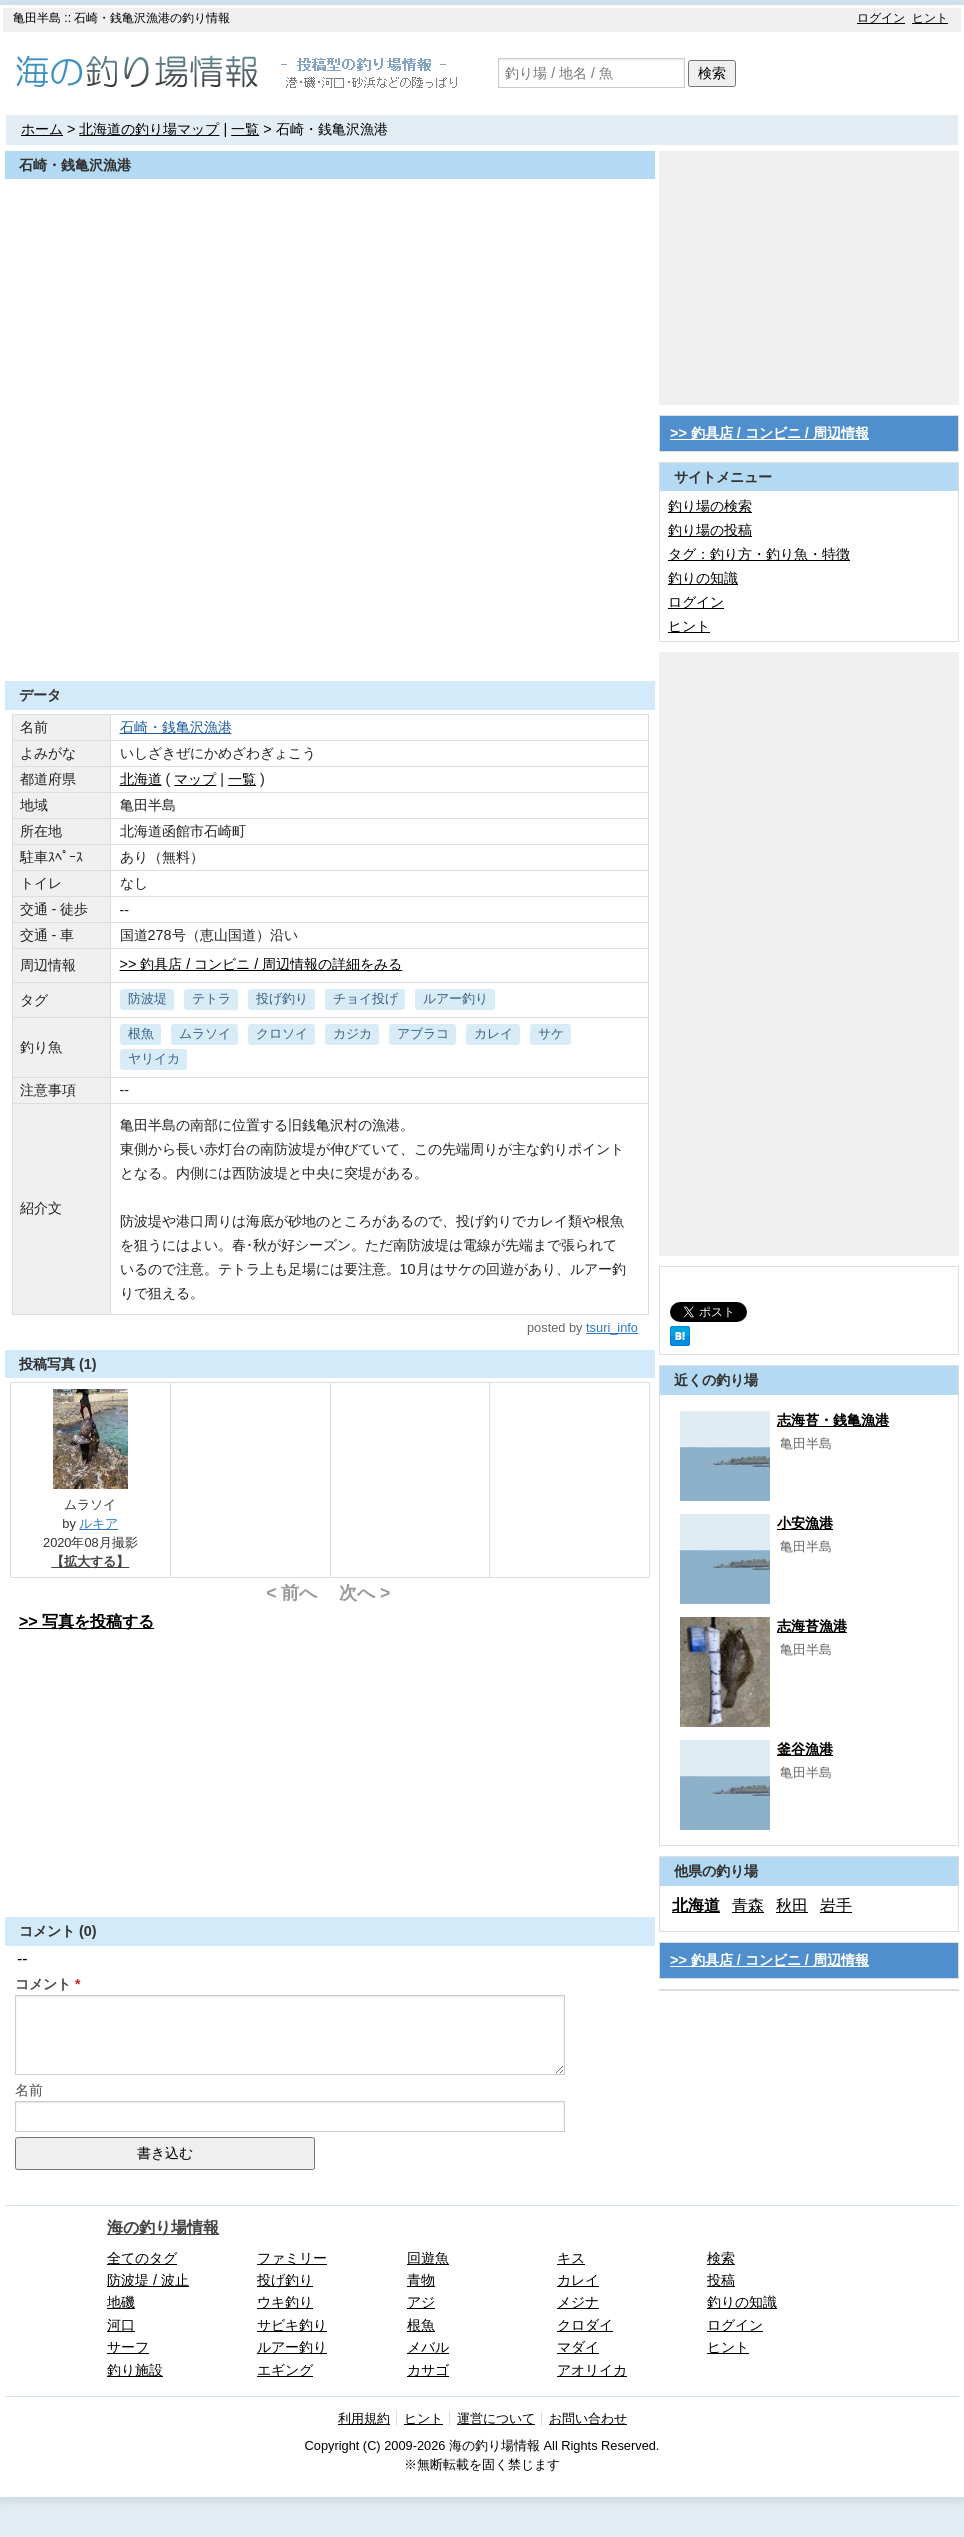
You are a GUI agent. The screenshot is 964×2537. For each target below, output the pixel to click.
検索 (712, 73)
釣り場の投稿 (710, 530)
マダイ (578, 2347)
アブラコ (423, 1033)
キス (571, 2258)
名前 (29, 2090)
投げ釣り (282, 998)
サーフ (128, 2347)
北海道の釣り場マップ (149, 129)
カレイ (493, 1033)
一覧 (245, 129)
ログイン (881, 18)
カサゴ (428, 2370)
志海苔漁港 (812, 1626)
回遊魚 (428, 2258)
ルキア (98, 1523)
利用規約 (364, 2418)
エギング (285, 2370)
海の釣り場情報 (163, 2227)
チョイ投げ (365, 998)
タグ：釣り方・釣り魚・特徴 (759, 554)
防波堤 (147, 998)
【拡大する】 (90, 1561)
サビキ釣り (292, 2325)
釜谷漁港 (805, 1749)
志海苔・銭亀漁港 (833, 1420)
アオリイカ (592, 2370)
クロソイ (282, 1033)
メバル (428, 2347)
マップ (195, 779)
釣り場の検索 (710, 506)
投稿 (721, 2280)
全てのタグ (142, 2258)
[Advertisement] (330, 632)
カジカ (352, 1033)
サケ (551, 1033)
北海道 (141, 779)
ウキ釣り (285, 2302)
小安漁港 (805, 1523)
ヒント (930, 18)
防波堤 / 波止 (148, 2280)
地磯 (121, 2302)
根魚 (141, 1033)
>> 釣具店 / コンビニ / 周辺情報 (769, 433)
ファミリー (292, 2258)
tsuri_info (612, 1327)
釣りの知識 (703, 578)
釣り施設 (135, 2370)
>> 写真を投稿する (86, 1621)
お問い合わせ (588, 2418)
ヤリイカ (154, 1058)
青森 (748, 1905)
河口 (121, 2325)
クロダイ (585, 2325)
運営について (496, 2418)
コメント (43, 1984)
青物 (421, 2280)
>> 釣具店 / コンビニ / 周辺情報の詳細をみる (261, 964)
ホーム (42, 129)
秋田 (792, 1905)
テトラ (211, 998)
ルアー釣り (455, 998)
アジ (421, 2302)
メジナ (578, 2302)
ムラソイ (205, 1033)
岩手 (836, 1905)
